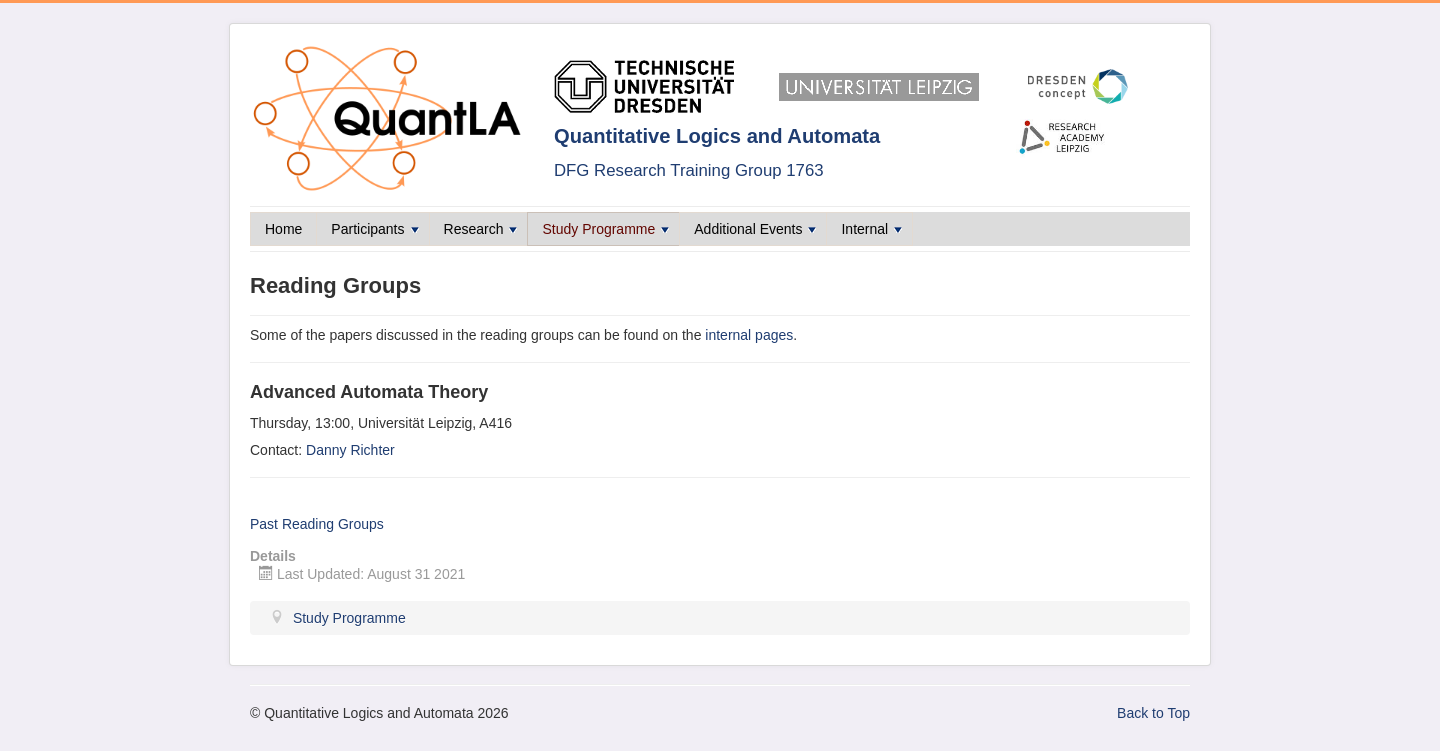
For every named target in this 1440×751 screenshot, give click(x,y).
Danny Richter (350, 450)
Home (283, 229)
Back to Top (1153, 713)
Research (481, 229)
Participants (374, 229)
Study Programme (605, 229)
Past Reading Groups (317, 524)
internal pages (749, 335)
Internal (871, 229)
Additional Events (755, 229)
